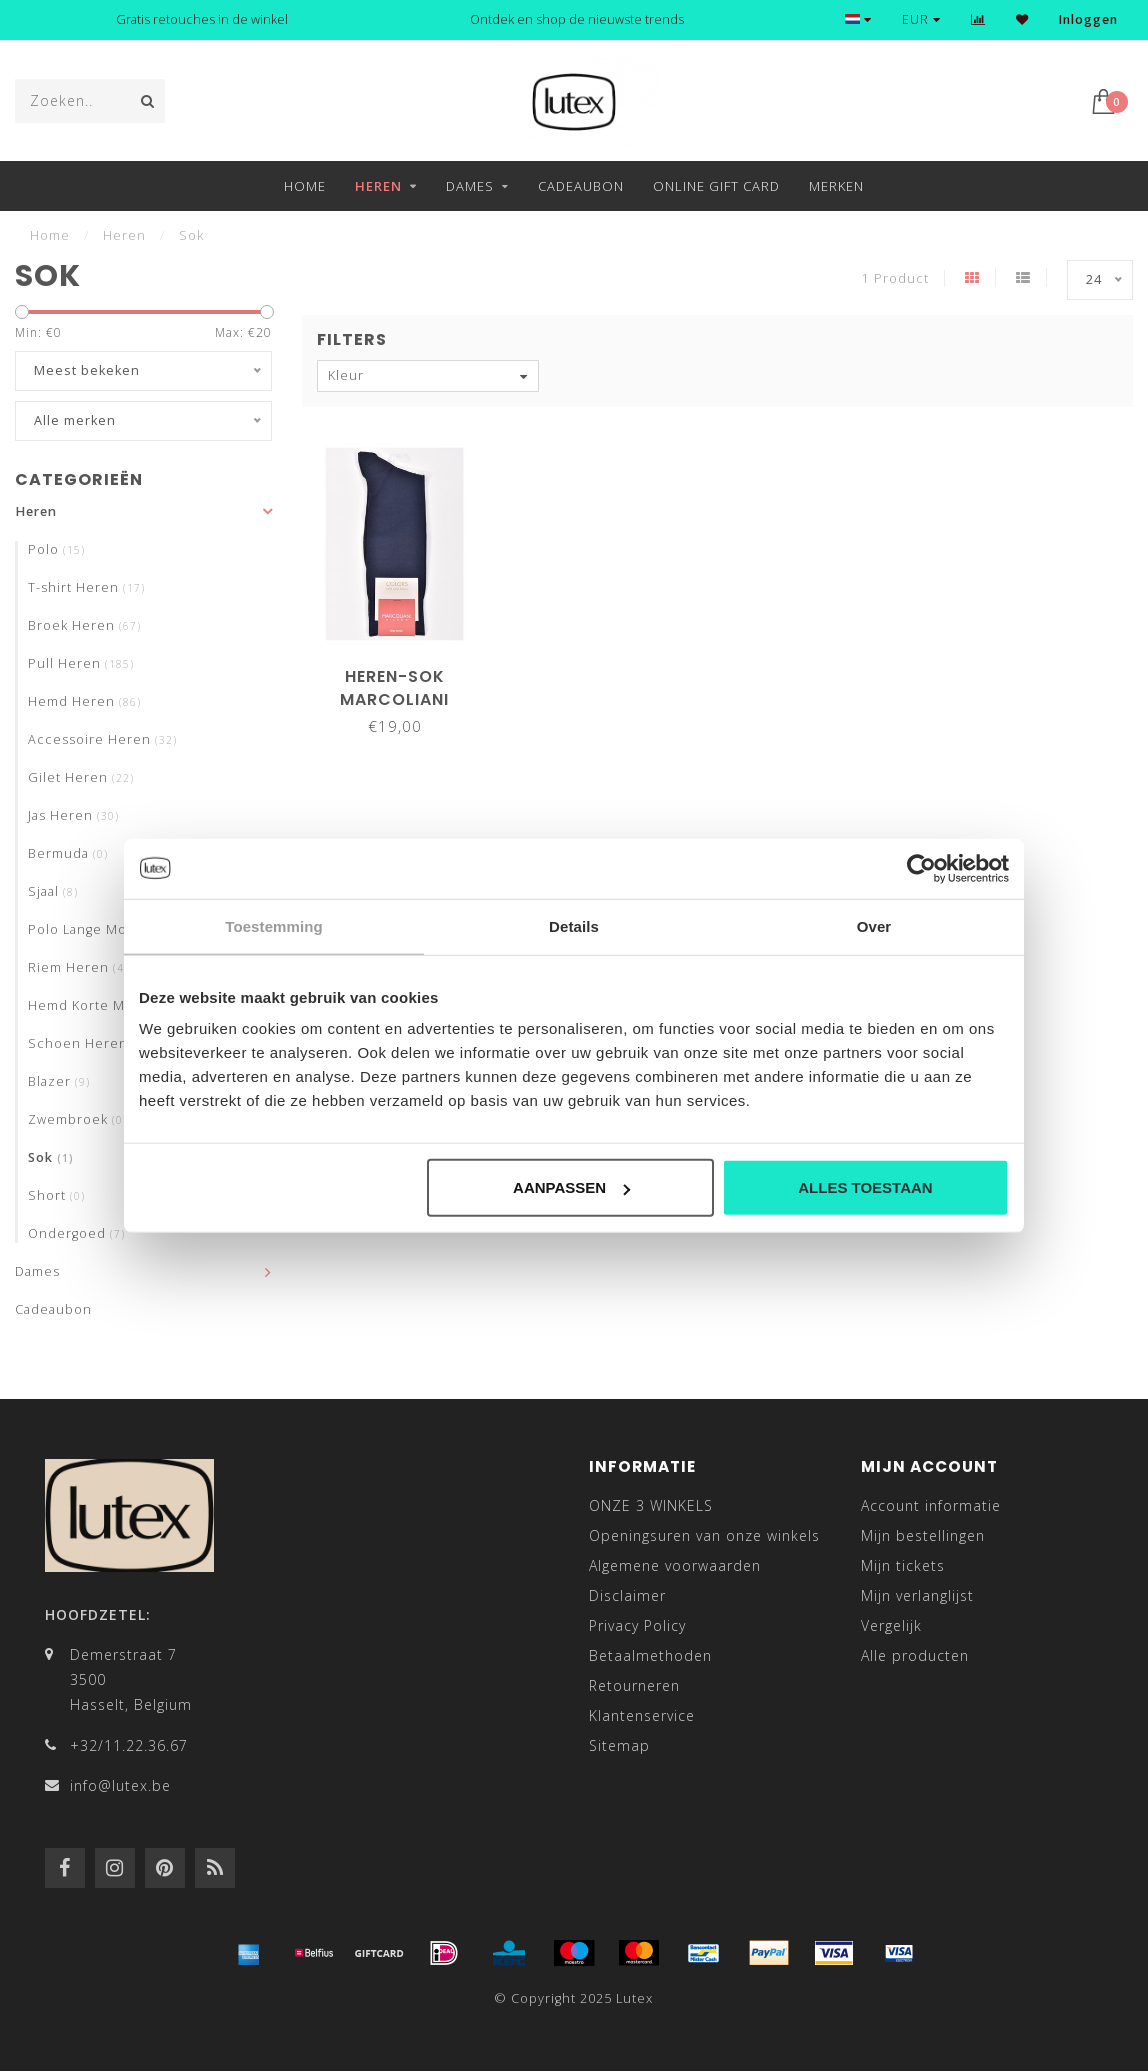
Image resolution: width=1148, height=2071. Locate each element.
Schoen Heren (91, 1043)
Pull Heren (81, 663)
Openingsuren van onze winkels (704, 1535)
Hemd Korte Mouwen (109, 1005)
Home (305, 186)
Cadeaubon (581, 186)
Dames (470, 186)
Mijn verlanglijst (917, 1595)
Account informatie (931, 1505)
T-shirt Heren (86, 587)
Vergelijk (891, 1625)
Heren (378, 186)
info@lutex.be (120, 1785)
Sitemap (619, 1745)
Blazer (59, 1081)
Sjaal (53, 891)
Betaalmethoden (650, 1655)
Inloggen (1088, 19)
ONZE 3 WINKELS (651, 1505)
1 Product (895, 278)
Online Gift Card (716, 186)
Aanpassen (571, 1187)
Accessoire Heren (102, 739)
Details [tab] (574, 925)
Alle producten (915, 1655)
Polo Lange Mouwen (109, 929)
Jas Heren (73, 815)
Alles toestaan (865, 1187)
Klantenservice (642, 1715)
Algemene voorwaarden (675, 1565)
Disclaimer (627, 1595)
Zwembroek (77, 1119)
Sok (51, 1157)
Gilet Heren (81, 777)
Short (56, 1195)
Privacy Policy (637, 1625)
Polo (56, 549)
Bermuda (68, 853)
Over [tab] (874, 925)
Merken (836, 186)
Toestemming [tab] (274, 925)
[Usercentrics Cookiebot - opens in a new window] (921, 868)
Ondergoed (76, 1233)
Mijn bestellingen (923, 1535)
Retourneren (634, 1685)
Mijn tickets (903, 1565)
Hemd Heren (84, 701)
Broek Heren (84, 625)
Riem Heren (81, 967)
